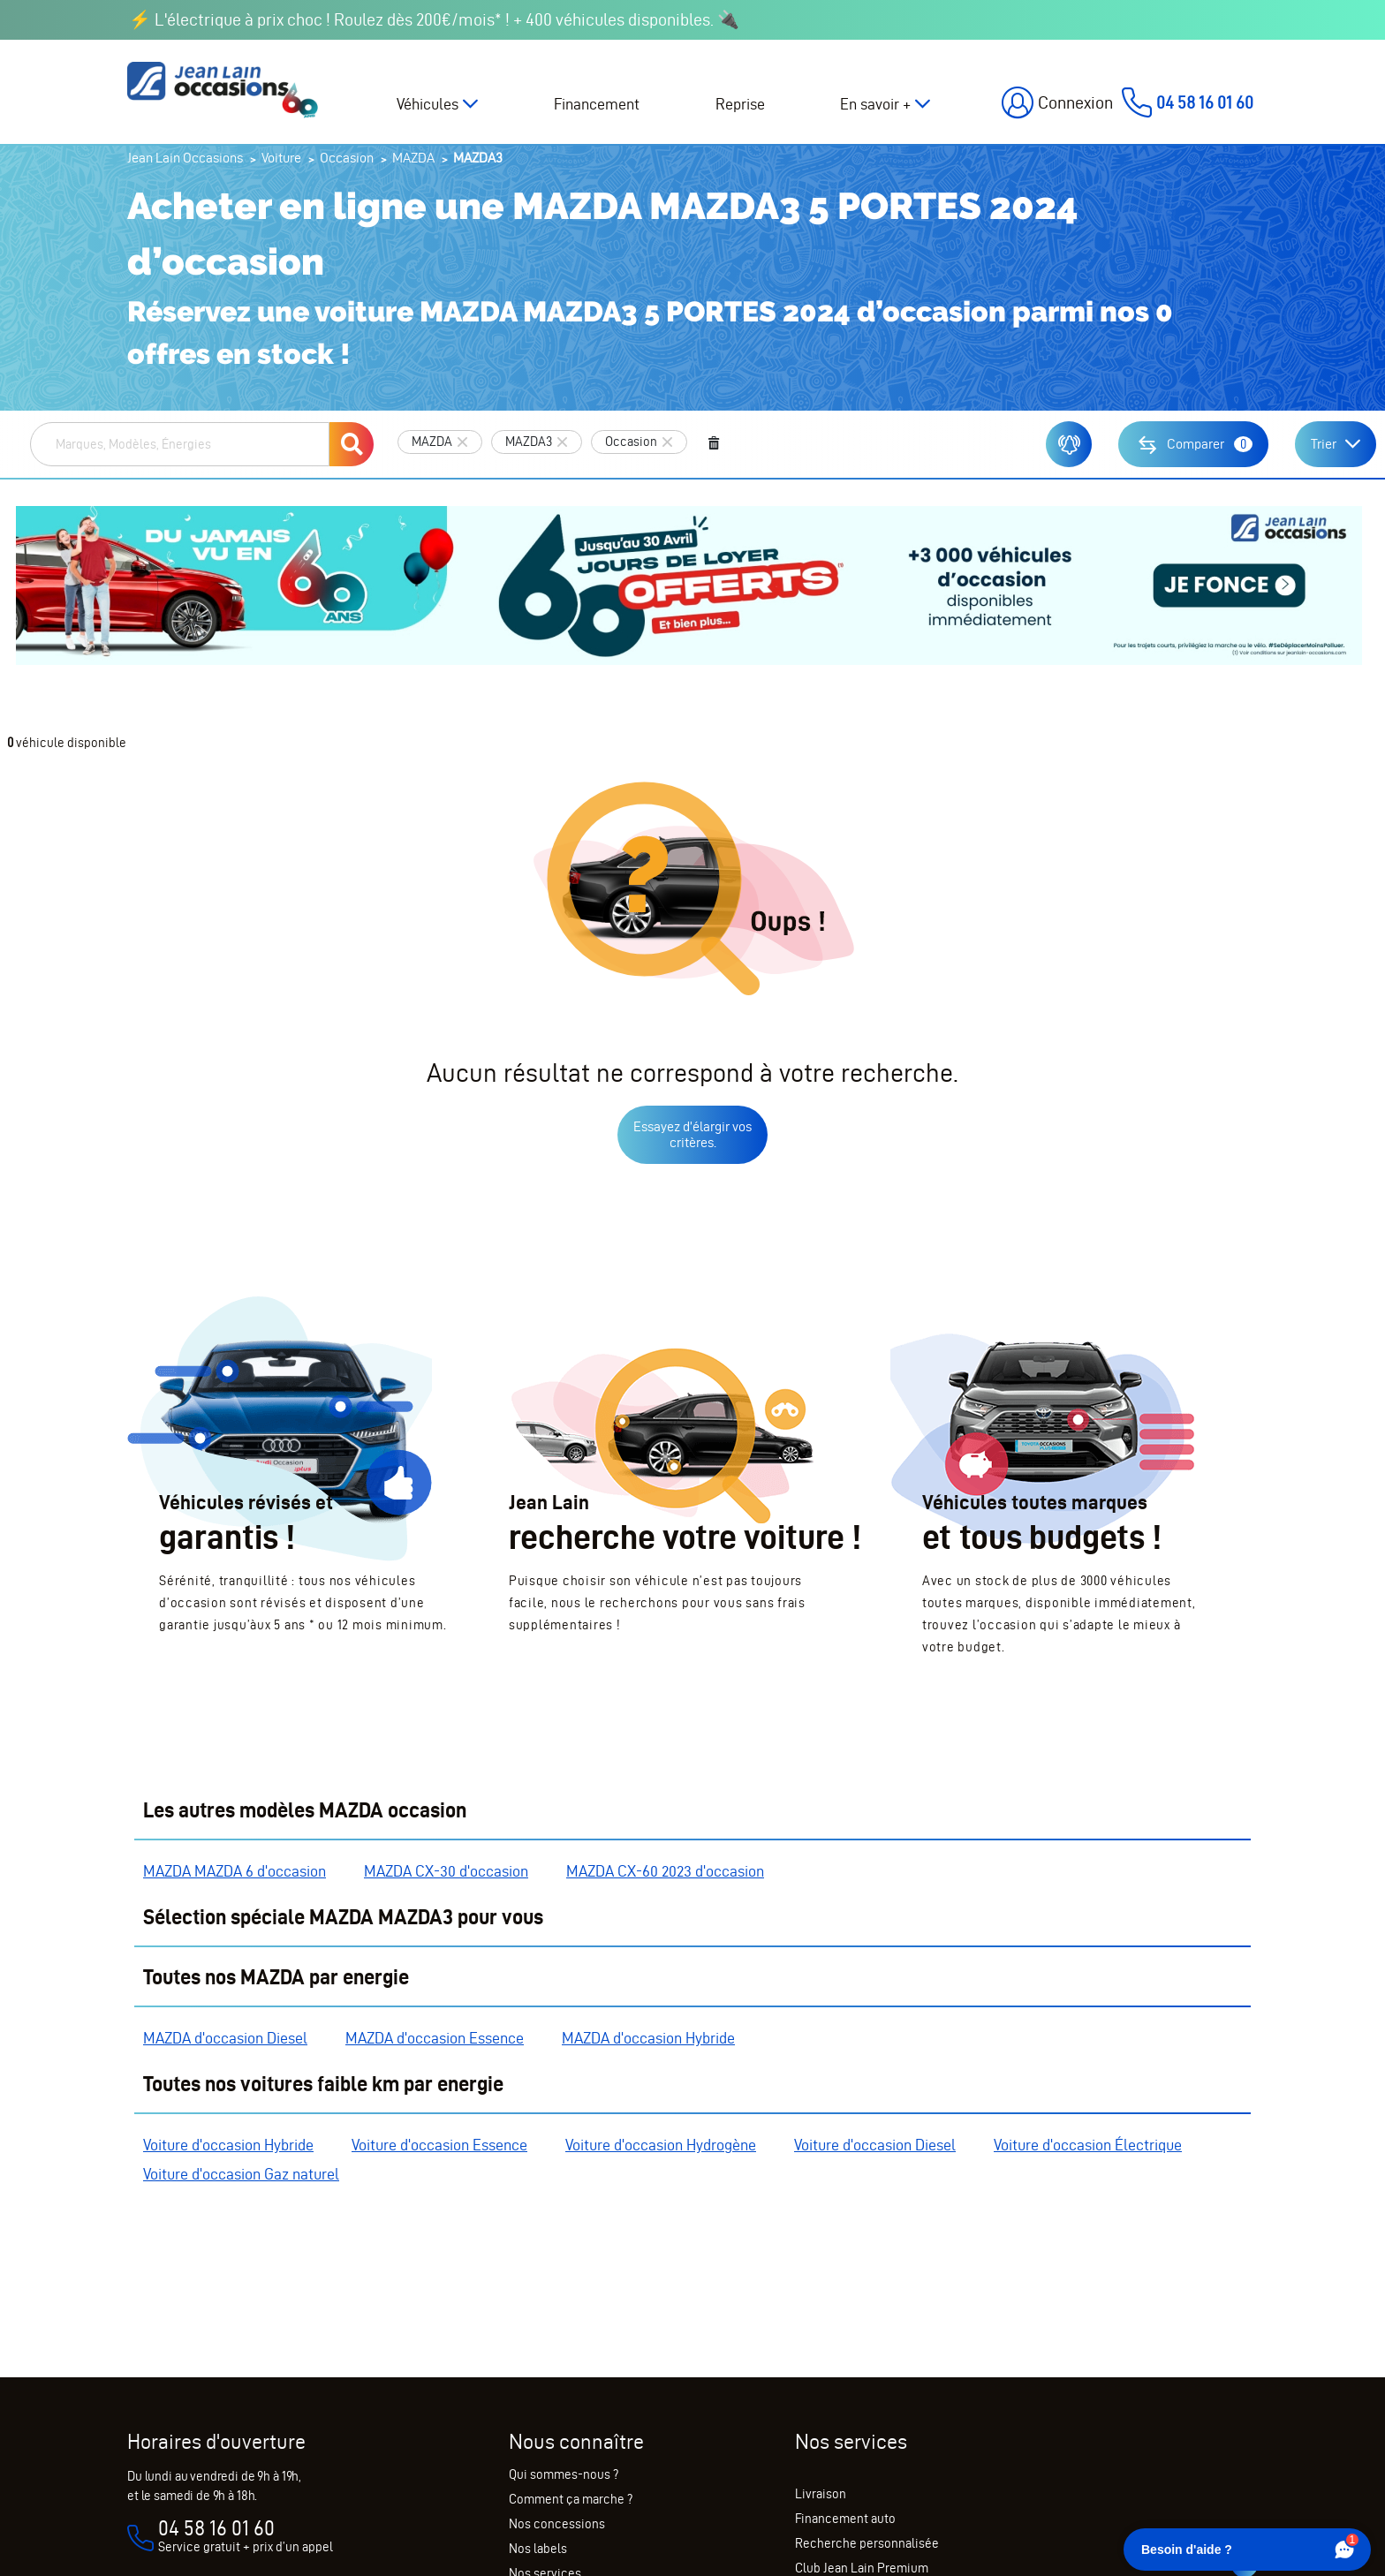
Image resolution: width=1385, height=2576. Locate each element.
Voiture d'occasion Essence (439, 2144)
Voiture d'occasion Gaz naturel (241, 2173)
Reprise (740, 103)
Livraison (820, 2494)
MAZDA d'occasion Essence (434, 2037)
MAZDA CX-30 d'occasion (446, 1870)
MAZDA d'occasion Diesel (225, 2037)
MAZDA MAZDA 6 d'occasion (234, 1870)
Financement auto (845, 2519)
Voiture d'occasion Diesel (875, 2144)
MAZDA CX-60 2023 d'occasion (665, 1870)
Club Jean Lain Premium (861, 2568)
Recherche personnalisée (867, 2543)
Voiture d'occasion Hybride (228, 2144)
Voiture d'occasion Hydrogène (660, 2144)
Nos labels (538, 2549)
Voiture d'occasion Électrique (1088, 2144)
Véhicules (427, 103)
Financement (597, 103)
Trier (1323, 443)
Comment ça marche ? (570, 2499)
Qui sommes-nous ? (563, 2474)
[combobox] (179, 444)
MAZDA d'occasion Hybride (648, 2037)
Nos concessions (557, 2524)
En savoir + (875, 103)
